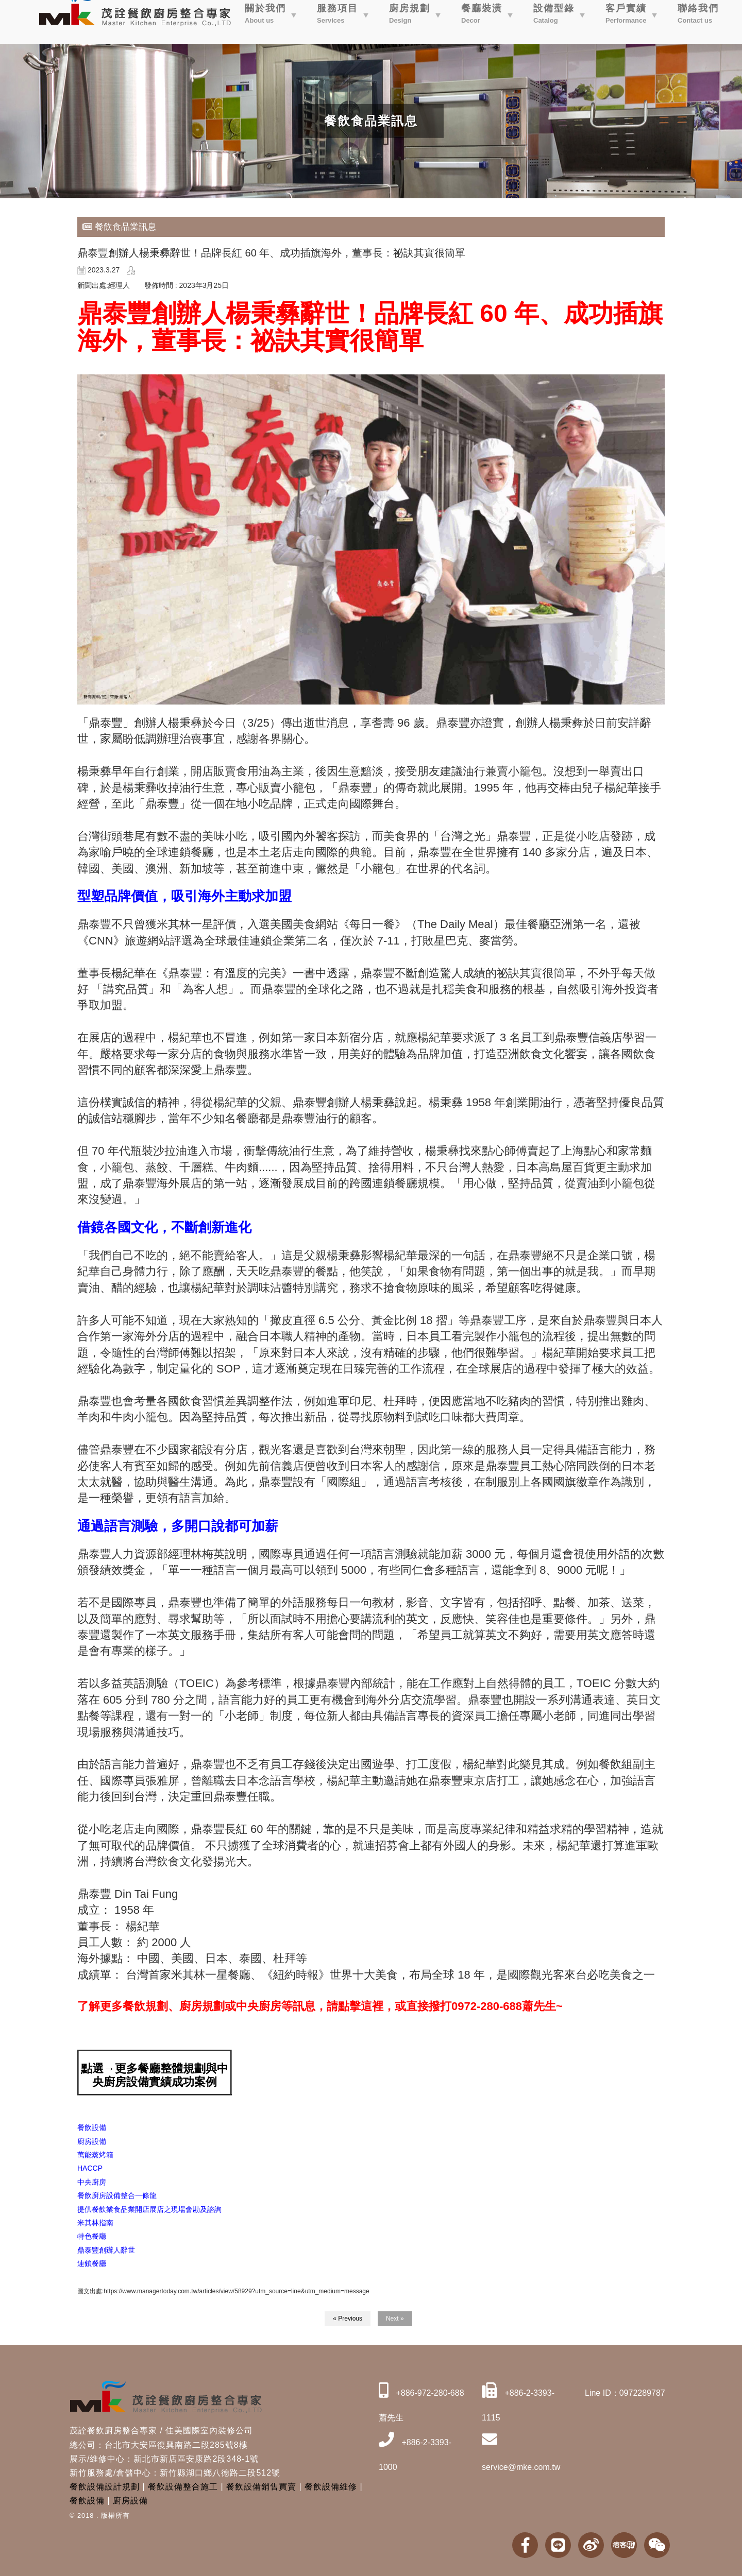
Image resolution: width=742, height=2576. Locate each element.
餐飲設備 (87, 2500)
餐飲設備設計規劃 (105, 2486)
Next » (395, 2318)
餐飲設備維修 (331, 2486)
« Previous (347, 2318)
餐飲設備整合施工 (183, 2486)
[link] (95, 2223)
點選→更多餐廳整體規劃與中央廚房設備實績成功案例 (154, 2075)
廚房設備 (130, 2500)
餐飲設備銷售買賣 (261, 2486)
